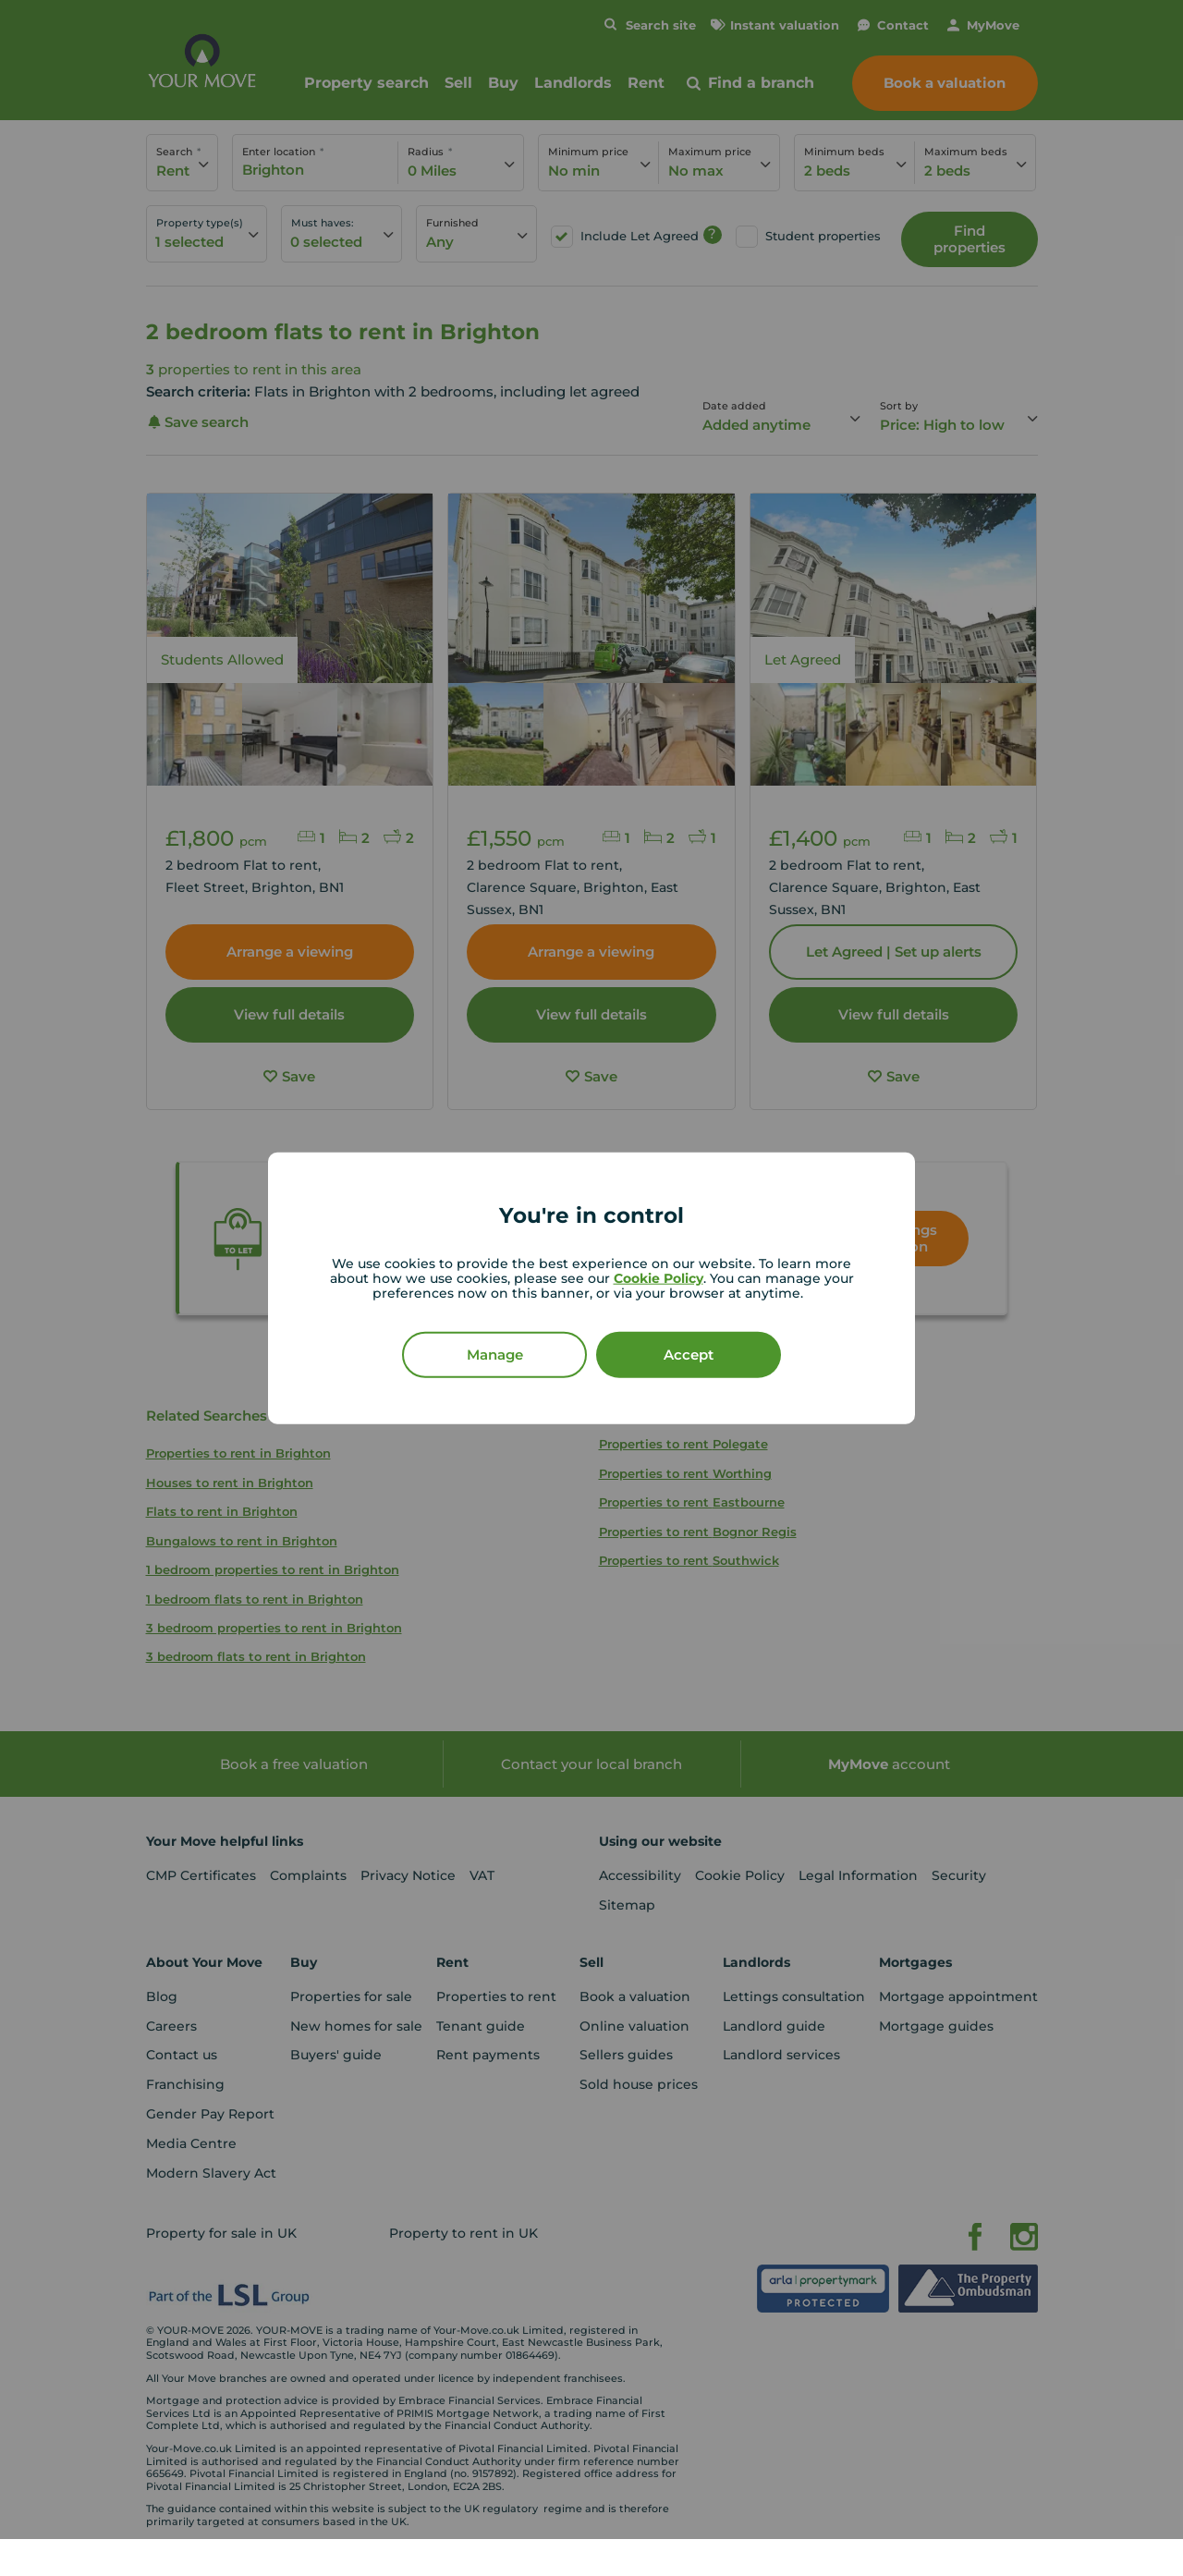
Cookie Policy (658, 1277)
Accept (688, 1353)
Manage (495, 1353)
